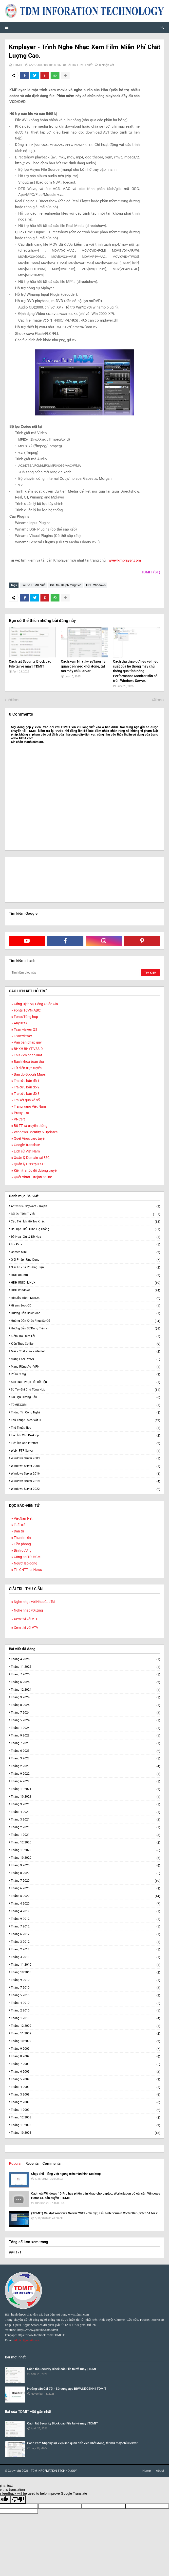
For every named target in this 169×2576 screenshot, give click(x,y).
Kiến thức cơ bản (85, 1344)
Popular (15, 2163)
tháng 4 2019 (85, 1911)
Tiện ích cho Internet (85, 1443)
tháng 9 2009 (85, 2049)
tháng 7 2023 (85, 1743)
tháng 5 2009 (85, 2079)
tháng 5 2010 (85, 1995)
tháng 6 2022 (85, 1781)
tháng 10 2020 (85, 1858)
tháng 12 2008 (85, 2117)
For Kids (85, 1244)
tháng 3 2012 (85, 1942)
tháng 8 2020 (85, 1873)
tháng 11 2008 (85, 2125)
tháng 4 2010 (85, 2003)
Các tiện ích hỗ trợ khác (85, 1221)
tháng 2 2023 (85, 1766)
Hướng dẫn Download (85, 1313)
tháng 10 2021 (85, 1797)
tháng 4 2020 (85, 1904)
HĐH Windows (96, 585)
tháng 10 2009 (85, 2041)
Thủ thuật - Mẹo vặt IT (85, 1420)
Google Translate (27, 1145)
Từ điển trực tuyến (28, 1068)
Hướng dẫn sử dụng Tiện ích (85, 1328)
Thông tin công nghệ (85, 1412)
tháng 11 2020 (85, 1850)
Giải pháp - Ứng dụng (85, 1260)
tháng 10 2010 (85, 1972)
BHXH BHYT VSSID (28, 1049)
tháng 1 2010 (85, 2018)
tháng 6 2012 (85, 1934)
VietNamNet (23, 1518)
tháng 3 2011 (85, 1957)
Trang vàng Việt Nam (30, 1106)
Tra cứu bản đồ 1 (26, 1081)
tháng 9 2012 (85, 1919)
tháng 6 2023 (85, 1751)
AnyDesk (20, 1023)
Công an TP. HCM (27, 1557)
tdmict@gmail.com (26, 2340)
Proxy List (21, 1113)
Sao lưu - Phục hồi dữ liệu (85, 1382)
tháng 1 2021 (85, 1835)
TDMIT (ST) (150, 572)
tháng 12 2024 (85, 1690)
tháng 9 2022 (85, 1774)
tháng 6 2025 (85, 1682)
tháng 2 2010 (85, 2010)
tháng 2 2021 (85, 1827)
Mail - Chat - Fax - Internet (85, 1351)
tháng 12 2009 (85, 2026)
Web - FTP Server (85, 1451)
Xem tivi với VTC (26, 1619)
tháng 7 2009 (85, 2064)
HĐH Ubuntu (85, 1275)
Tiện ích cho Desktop (85, 1435)
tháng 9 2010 (85, 1980)
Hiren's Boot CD (85, 1305)
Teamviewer (23, 1036)
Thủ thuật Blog (85, 1428)
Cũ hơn (157, 700)
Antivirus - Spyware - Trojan (85, 1206)
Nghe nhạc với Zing (28, 1610)
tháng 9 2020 (85, 1865)
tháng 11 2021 (85, 1789)
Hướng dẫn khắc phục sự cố (85, 1321)
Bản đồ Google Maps (30, 1074)
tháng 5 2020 (85, 1896)
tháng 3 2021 (85, 1819)
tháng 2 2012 (85, 1949)
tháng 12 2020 (85, 1842)
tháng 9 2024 (85, 1697)
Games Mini (85, 1252)
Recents (32, 2163)
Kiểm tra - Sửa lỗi (85, 1336)
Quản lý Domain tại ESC (32, 1158)
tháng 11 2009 (85, 2033)
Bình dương (23, 1550)
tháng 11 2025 (85, 1667)
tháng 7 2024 (85, 1713)
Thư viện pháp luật (28, 1055)
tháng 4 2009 (85, 2087)
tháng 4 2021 (85, 1812)
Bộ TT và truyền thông (31, 1126)
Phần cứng (85, 1374)
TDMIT (18, 65)
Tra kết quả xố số (27, 1100)
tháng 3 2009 (85, 2094)
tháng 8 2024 (85, 1705)
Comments (51, 2163)
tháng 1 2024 (85, 1728)
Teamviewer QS (25, 1029)
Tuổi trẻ (19, 1525)
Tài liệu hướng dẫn (85, 1397)
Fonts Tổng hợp (26, 1017)
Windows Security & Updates (35, 1132)
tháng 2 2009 (85, 2102)
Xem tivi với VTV (26, 1628)
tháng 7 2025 (85, 1674)
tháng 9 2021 (85, 1804)
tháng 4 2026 (85, 1659)
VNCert (19, 1119)
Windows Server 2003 (85, 1458)
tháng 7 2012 (85, 1926)
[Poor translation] (18, 2499)
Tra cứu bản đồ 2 (26, 1087)
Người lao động (25, 1563)
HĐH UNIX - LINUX (85, 1283)
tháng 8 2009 (85, 2056)
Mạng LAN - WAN (85, 1359)
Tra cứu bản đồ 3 (26, 1094)
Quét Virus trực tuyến (30, 1138)
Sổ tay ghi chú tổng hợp (85, 1389)
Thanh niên (22, 1538)
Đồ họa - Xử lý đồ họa (85, 1237)
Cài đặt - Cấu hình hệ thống (85, 1229)
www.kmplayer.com (125, 560)
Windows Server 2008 (85, 1466)
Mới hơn (13, 700)
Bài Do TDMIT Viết (80, 65)
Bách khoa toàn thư (29, 1062)
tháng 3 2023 (85, 1758)
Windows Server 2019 (85, 1481)
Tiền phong (22, 1544)
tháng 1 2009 (85, 2110)
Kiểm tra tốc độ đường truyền (36, 1170)
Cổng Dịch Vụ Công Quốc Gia (36, 1004)
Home (146, 2471)
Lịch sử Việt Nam (27, 1151)
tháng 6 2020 (85, 1888)
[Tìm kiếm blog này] (74, 972)
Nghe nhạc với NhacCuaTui (34, 1602)
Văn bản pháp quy (28, 1042)
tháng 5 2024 (85, 1720)
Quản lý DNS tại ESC (29, 1164)
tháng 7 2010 (85, 1988)
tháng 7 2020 (85, 1881)
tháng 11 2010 (85, 1965)
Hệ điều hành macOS (85, 1298)
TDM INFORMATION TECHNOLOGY (54, 2471)
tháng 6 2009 (85, 2072)
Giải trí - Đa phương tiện (65, 585)
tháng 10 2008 (85, 2132)
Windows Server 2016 (85, 1474)
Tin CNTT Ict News (28, 1570)
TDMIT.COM (85, 1405)
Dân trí (19, 1531)
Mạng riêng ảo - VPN (85, 1367)
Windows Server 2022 (85, 1489)
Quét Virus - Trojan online (33, 1177)
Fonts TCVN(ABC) (27, 1010)
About (160, 2471)
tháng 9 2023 (85, 1735)
